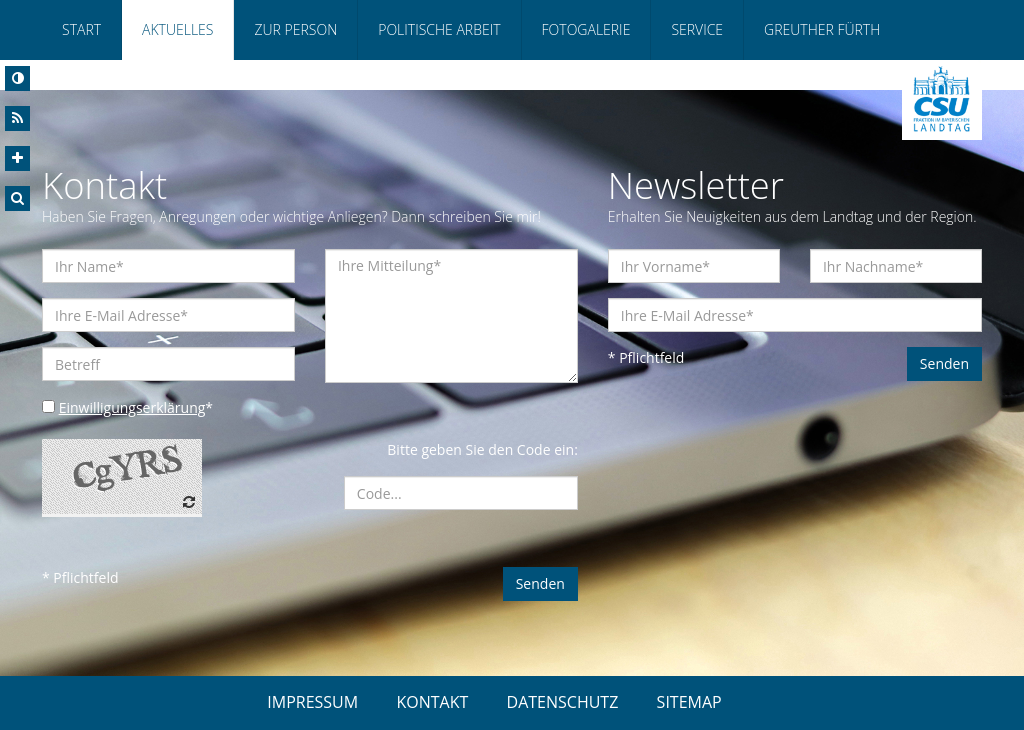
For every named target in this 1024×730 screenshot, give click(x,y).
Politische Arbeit (439, 29)
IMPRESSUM (312, 702)
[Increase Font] (17, 158)
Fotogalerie (586, 29)
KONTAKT (432, 702)
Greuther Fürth (822, 29)
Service (697, 29)
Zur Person (295, 29)
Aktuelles (177, 29)
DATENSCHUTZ (563, 702)
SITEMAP (689, 702)
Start (81, 29)
